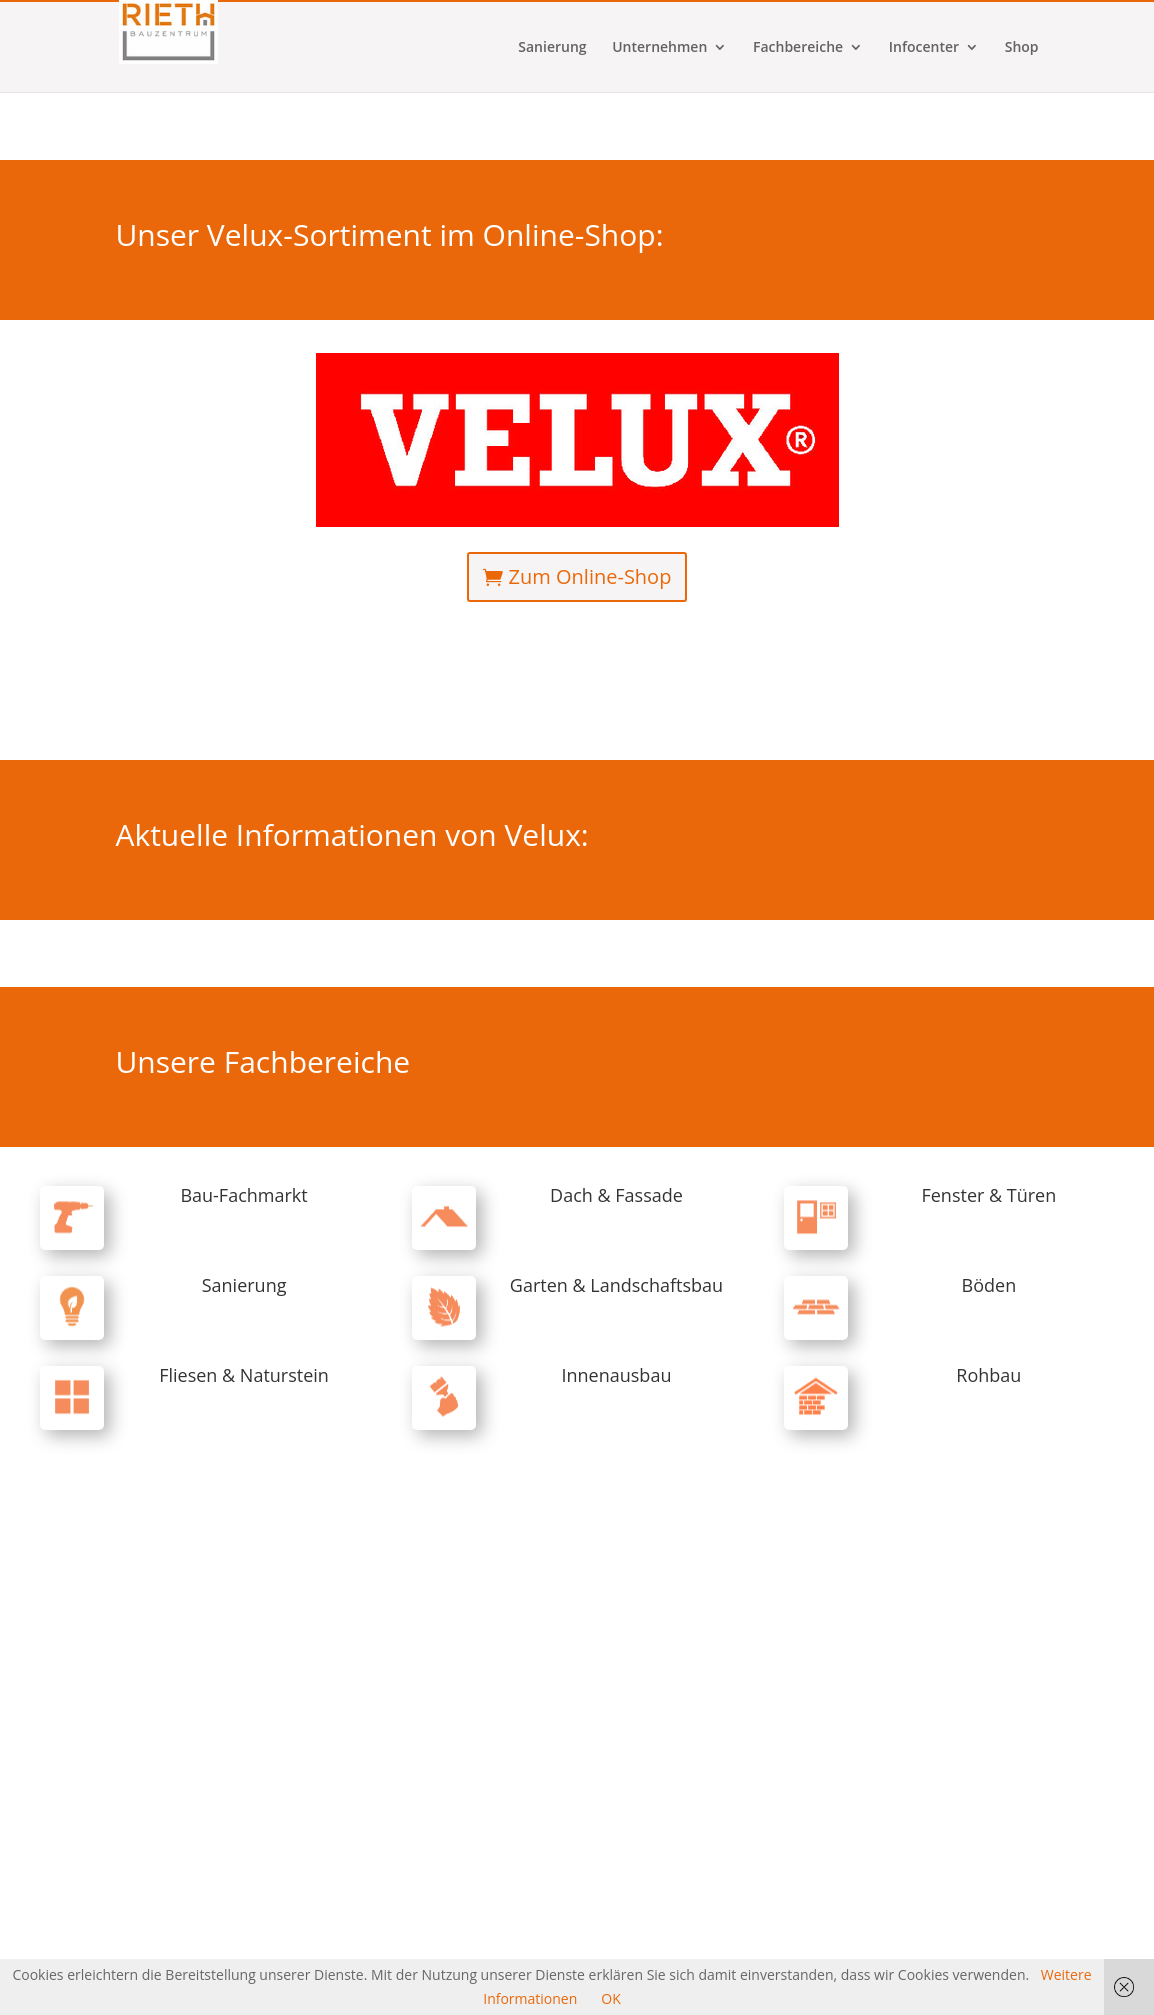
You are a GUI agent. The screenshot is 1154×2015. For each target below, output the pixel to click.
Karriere (840, 16)
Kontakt (679, 16)
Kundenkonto (759, 16)
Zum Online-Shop (590, 576)
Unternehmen (659, 116)
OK (610, 1998)
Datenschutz (1002, 16)
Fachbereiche (798, 116)
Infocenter (924, 116)
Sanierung (552, 116)
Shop (1022, 116)
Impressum (914, 16)
